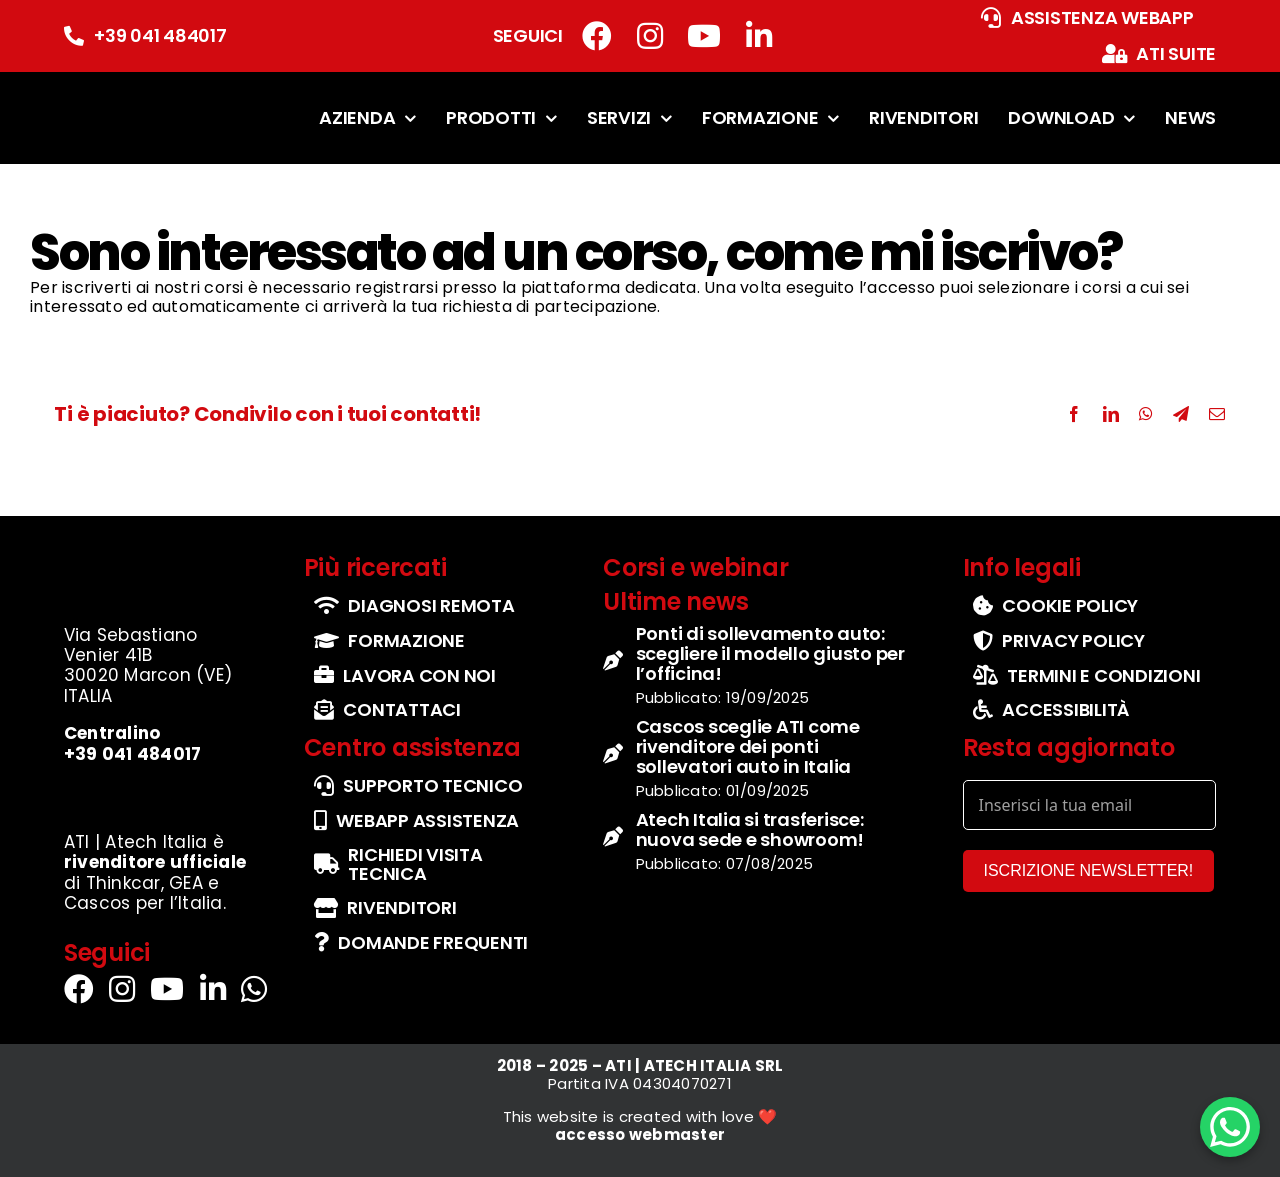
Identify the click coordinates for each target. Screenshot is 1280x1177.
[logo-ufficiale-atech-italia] (126, 93)
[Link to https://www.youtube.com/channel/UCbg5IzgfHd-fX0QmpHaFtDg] (704, 36)
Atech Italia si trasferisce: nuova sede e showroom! (750, 829)
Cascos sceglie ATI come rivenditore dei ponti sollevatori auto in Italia (748, 746)
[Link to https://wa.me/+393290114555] (254, 989)
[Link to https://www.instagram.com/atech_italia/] (650, 36)
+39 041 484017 (160, 35)
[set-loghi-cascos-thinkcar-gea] (161, 792)
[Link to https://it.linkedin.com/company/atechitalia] (759, 36)
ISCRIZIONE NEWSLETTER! (1089, 870)
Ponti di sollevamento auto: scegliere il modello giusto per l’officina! (770, 653)
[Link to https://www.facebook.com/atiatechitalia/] (597, 36)
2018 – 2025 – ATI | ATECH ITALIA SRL (640, 1065)
